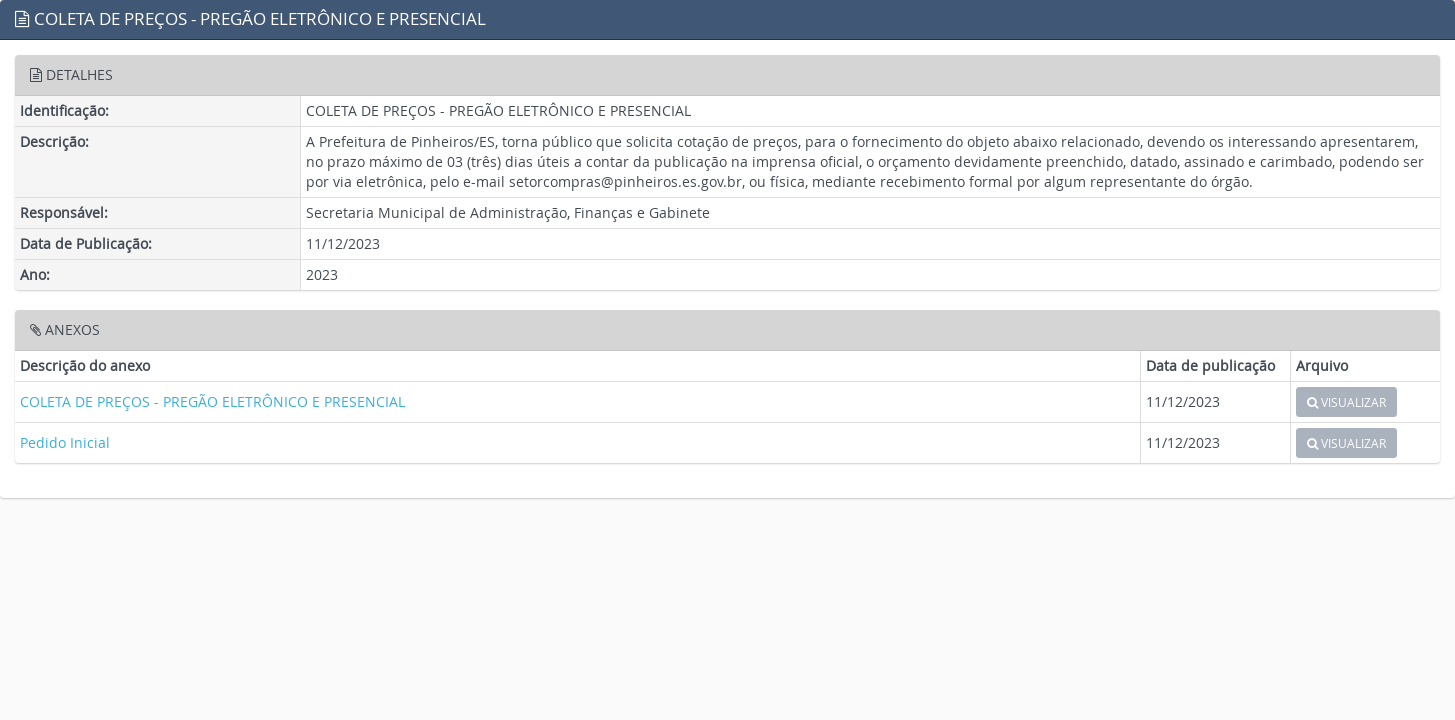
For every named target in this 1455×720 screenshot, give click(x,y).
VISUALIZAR (1346, 402)
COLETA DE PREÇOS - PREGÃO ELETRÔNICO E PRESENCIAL (212, 401)
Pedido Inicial (65, 442)
